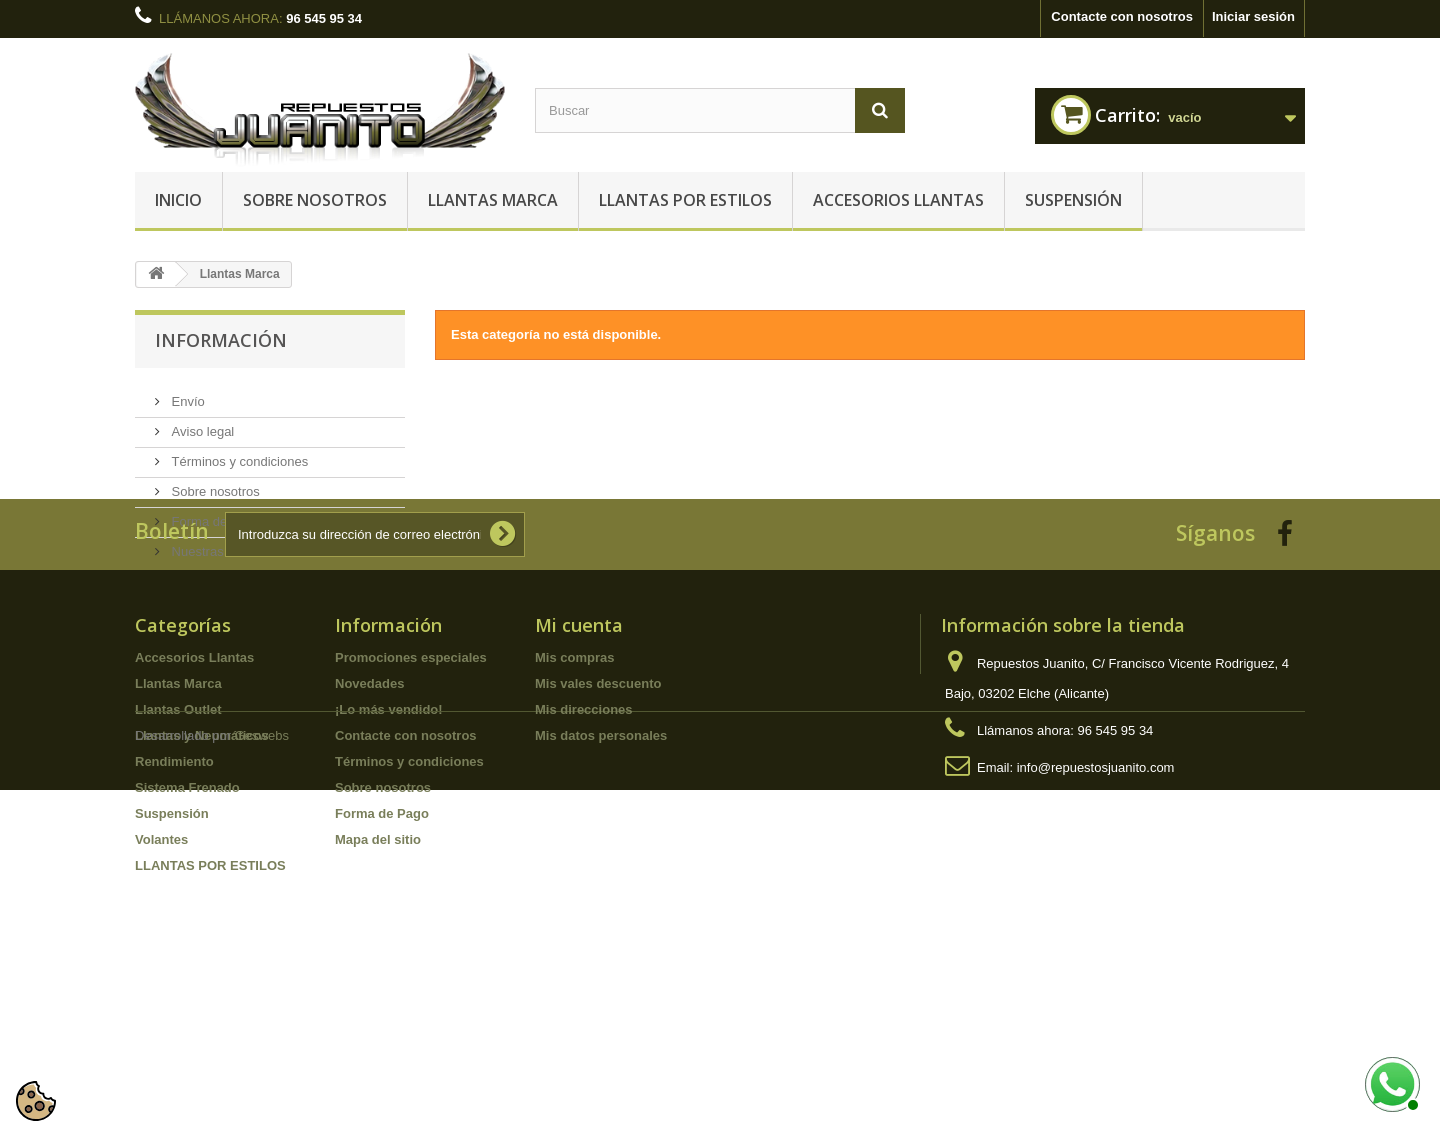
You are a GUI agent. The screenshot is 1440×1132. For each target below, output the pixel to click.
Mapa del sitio (378, 979)
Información (221, 340)
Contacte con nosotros (1122, 16)
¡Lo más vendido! (389, 849)
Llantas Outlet (178, 849)
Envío (186, 393)
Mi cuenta (579, 765)
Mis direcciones (584, 849)
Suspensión (1073, 200)
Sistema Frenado (187, 927)
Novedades (369, 823)
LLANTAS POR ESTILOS (685, 200)
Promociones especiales (411, 797)
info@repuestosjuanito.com (1096, 907)
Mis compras (574, 797)
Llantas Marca (493, 200)
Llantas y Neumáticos (202, 875)
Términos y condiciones (238, 453)
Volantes (161, 979)
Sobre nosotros (315, 200)
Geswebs (262, 1077)
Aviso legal (201, 423)
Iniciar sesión (1253, 16)
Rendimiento (174, 901)
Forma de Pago (214, 513)
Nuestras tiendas (218, 543)
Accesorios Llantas (898, 200)
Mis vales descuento (598, 823)
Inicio (178, 200)
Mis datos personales (601, 875)
